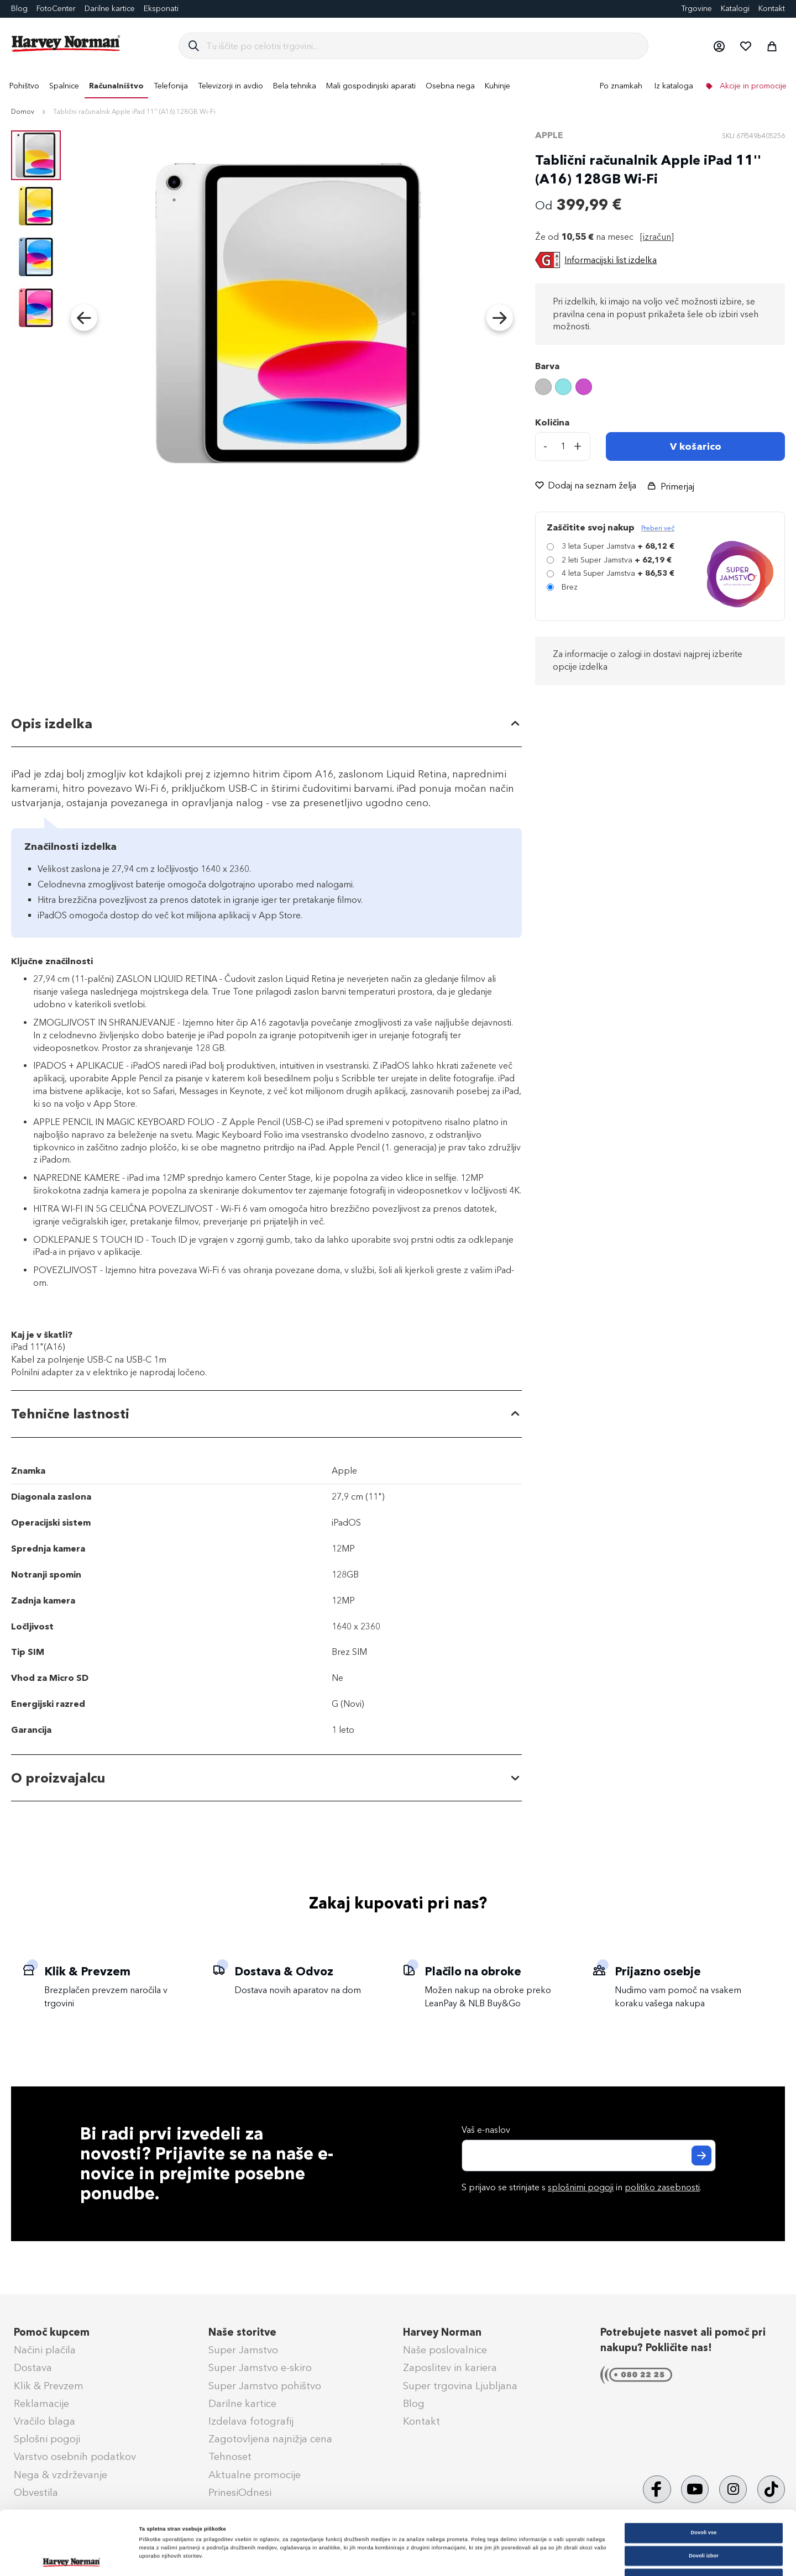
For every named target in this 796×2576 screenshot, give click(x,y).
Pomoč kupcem (52, 2332)
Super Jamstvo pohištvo (264, 2386)
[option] (543, 386)
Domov (22, 111)
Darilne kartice (110, 8)
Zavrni (703, 2518)
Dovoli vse (704, 2472)
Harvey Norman (442, 2332)
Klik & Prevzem (48, 2386)
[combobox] (422, 46)
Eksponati (161, 8)
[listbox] (660, 388)
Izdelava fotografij (251, 2421)
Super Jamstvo (243, 2350)
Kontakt (771, 8)
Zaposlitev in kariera (450, 2368)
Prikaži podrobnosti (456, 2558)
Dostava (33, 2368)
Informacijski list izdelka (610, 260)
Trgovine (696, 8)
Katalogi (735, 8)
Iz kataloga (673, 86)
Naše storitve (242, 2332)
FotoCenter (56, 8)
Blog (414, 2404)
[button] (718, 46)
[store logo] (66, 43)
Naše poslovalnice (445, 2350)
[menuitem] (24, 85)
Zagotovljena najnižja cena (270, 2439)
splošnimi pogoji (581, 2187)
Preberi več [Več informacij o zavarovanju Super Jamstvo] (657, 528)
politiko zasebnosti (662, 2187)
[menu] (398, 85)
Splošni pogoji (47, 2439)
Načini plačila (45, 2350)
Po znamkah (621, 86)
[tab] (266, 724)
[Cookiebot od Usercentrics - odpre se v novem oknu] (71, 2557)
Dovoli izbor (704, 2496)
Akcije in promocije (752, 86)
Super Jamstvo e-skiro (260, 2368)
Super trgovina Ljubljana (460, 2386)
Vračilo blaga (44, 2421)
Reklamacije (41, 2404)
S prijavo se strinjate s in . (581, 2187)
